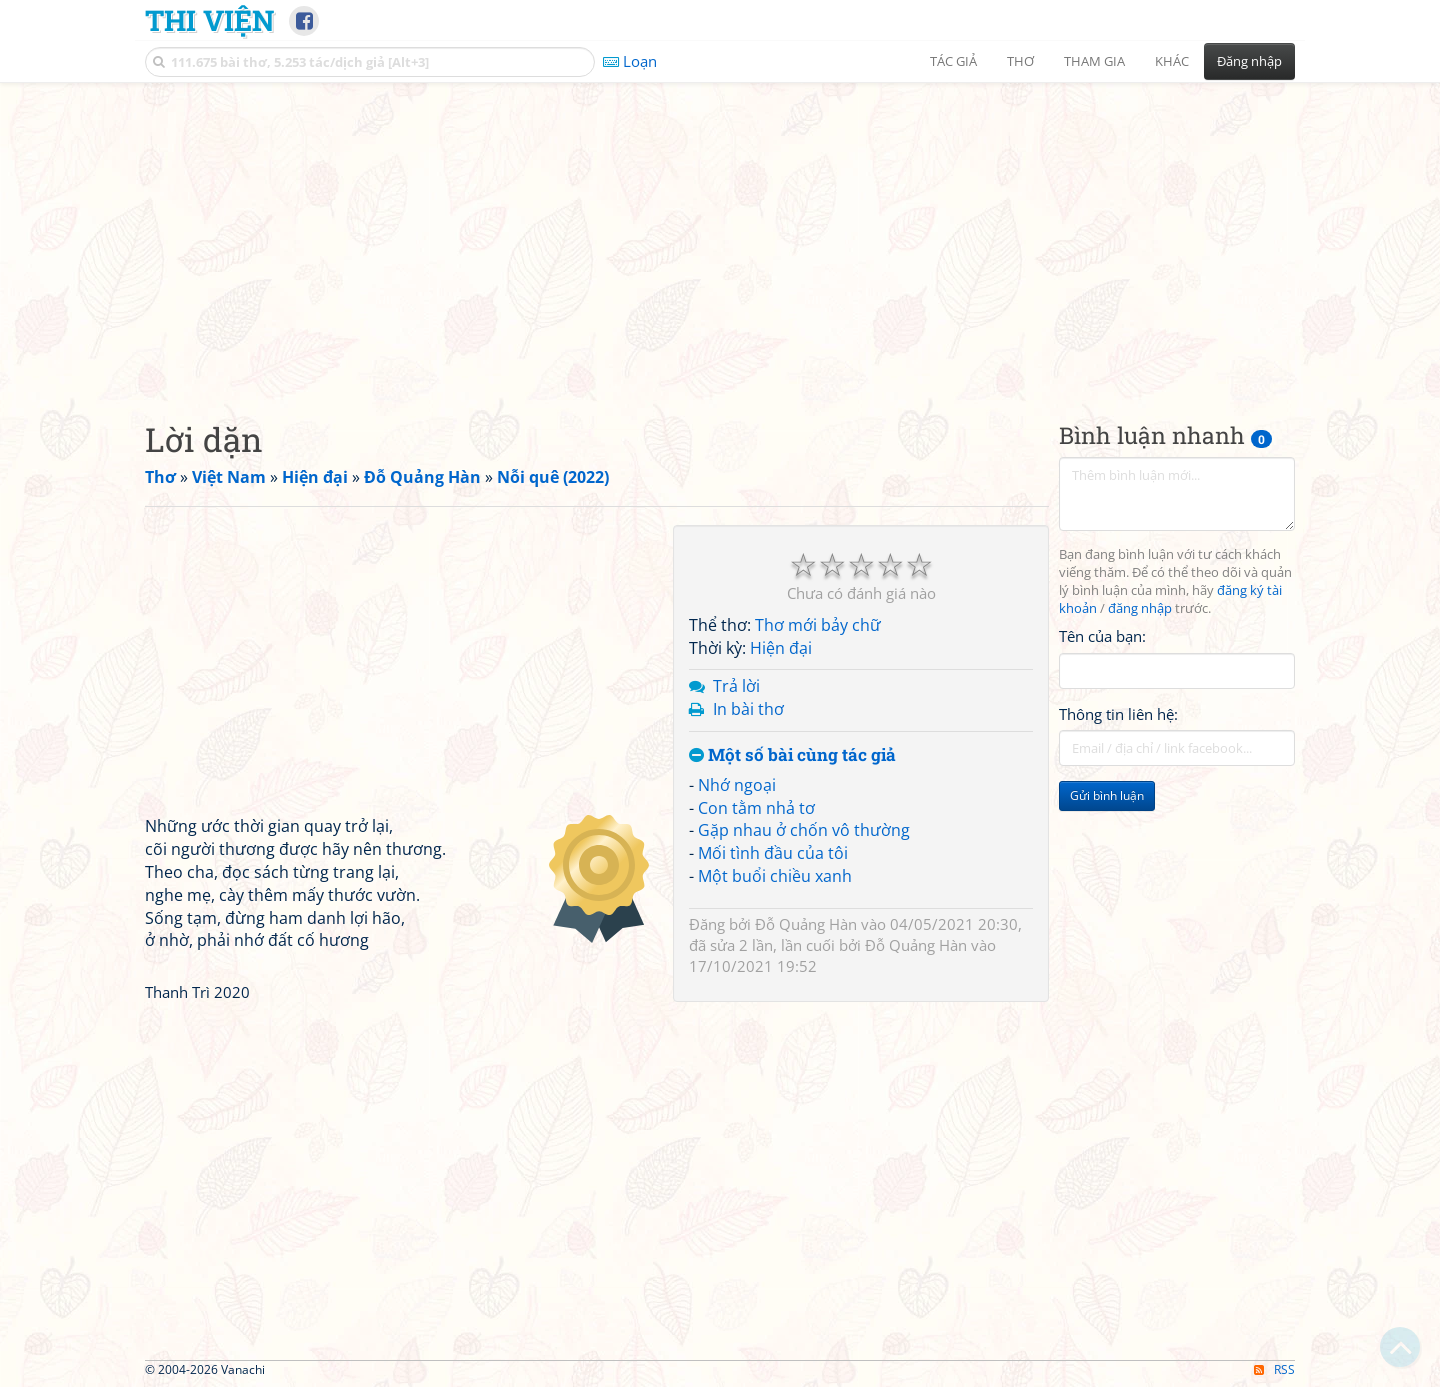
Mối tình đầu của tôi (773, 853)
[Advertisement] (720, 235)
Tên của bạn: (1102, 636)
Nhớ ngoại (737, 785)
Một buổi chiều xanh (775, 876)
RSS (1274, 1369)
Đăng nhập (1249, 61)
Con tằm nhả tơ (756, 808)
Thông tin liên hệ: (1118, 714)
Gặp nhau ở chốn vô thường (804, 830)
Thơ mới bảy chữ (818, 625)
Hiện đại (781, 648)
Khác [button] (1172, 61)
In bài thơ (748, 709)
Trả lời (736, 686)
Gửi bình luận (1107, 795)
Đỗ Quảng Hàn (806, 924)
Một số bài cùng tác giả (792, 755)
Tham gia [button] (1094, 61)
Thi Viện (209, 20)
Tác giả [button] (953, 61)
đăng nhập (1140, 608)
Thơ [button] (1020, 61)
